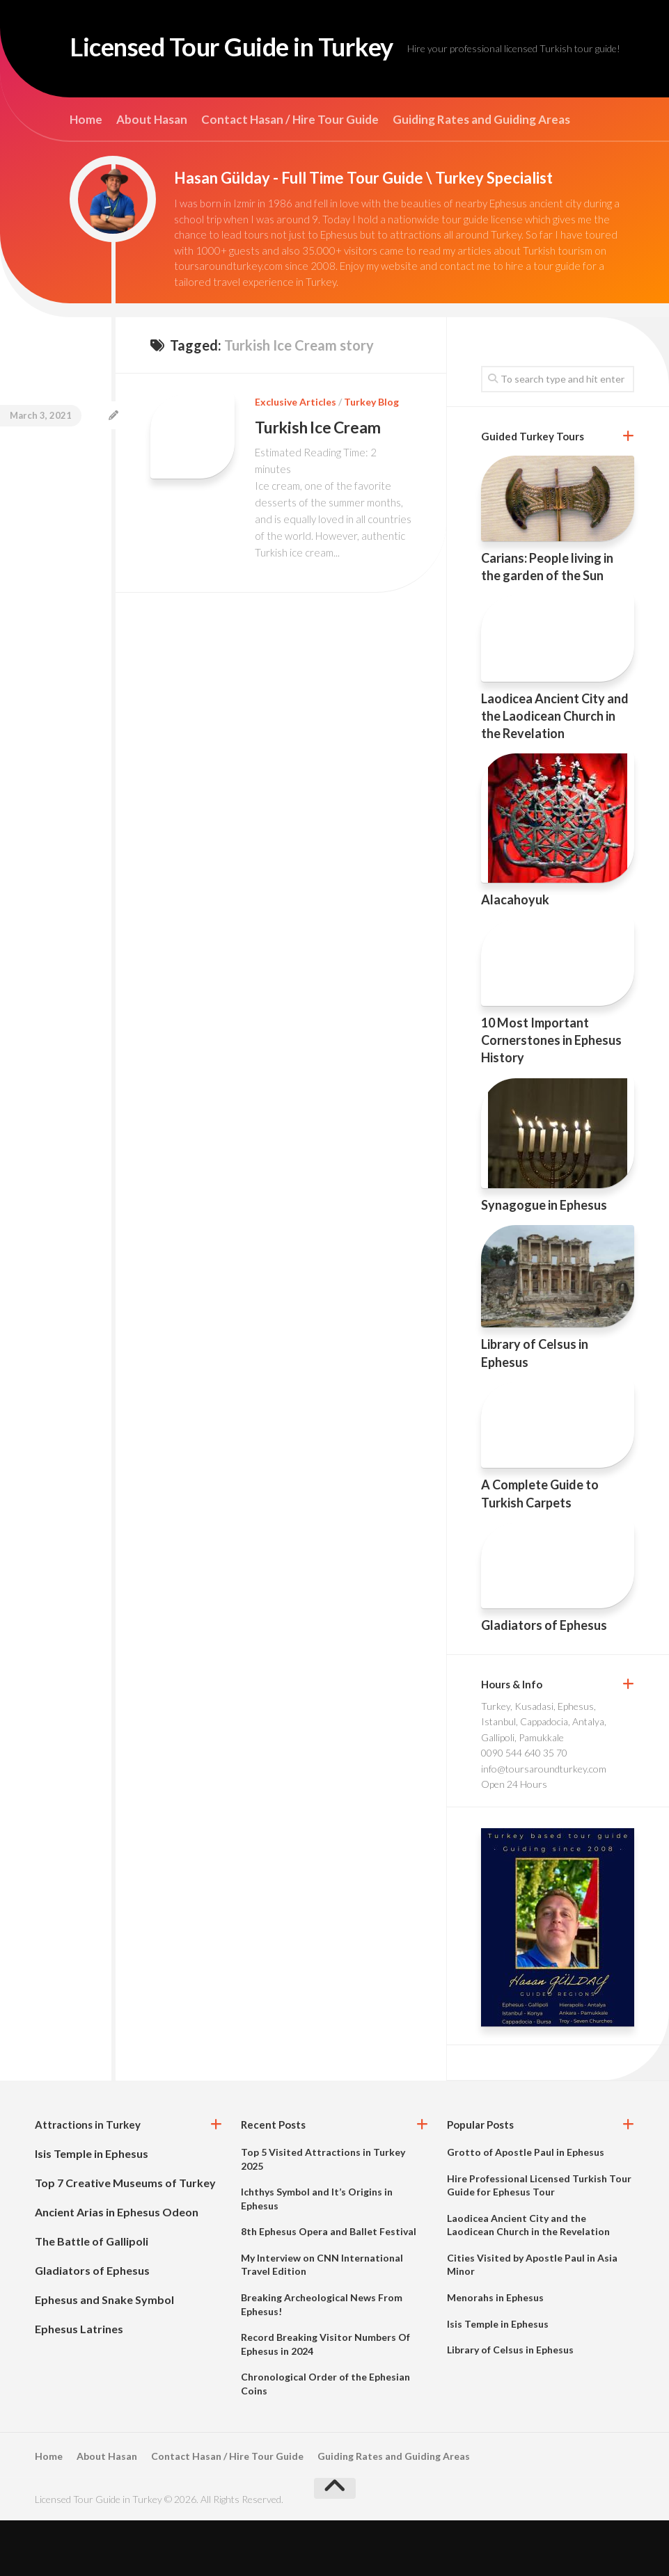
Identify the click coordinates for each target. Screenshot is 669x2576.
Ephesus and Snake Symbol (104, 2355)
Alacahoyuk (515, 955)
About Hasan (151, 175)
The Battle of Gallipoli (91, 2296)
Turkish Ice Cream (320, 482)
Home (86, 175)
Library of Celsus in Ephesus (510, 2405)
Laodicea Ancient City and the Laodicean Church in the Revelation (555, 771)
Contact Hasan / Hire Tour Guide (290, 175)
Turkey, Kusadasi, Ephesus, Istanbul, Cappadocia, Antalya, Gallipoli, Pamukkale (543, 1777)
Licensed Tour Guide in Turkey (260, 48)
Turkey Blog (371, 457)
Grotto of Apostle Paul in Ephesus (525, 2208)
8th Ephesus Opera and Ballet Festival (328, 2287)
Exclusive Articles (295, 457)
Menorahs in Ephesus (495, 2353)
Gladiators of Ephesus (544, 1680)
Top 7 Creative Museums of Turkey (125, 2238)
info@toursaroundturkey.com (543, 1824)
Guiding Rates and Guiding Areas (481, 175)
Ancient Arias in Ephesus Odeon (116, 2267)
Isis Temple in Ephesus (91, 2209)
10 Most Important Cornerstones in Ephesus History (551, 1096)
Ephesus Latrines (79, 2384)
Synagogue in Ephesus (544, 1260)
